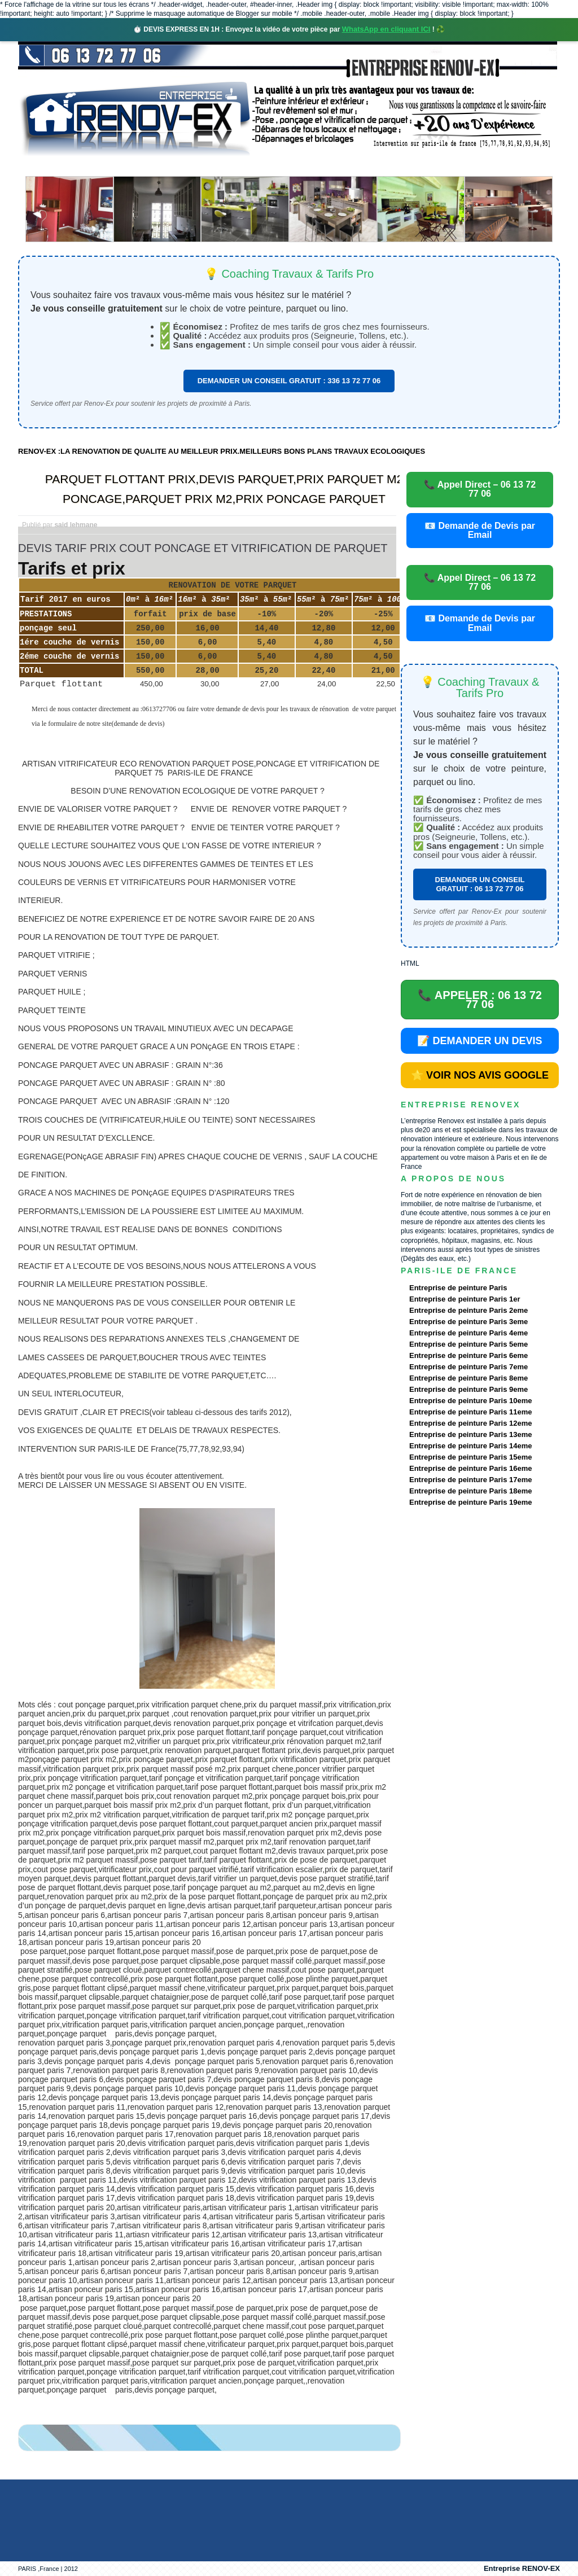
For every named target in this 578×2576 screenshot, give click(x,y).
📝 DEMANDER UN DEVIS (479, 1040)
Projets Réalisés (273, 166)
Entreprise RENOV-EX (522, 2568)
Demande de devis (373, 166)
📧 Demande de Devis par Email (479, 530)
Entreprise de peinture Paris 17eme (470, 1479)
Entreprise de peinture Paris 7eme (468, 1367)
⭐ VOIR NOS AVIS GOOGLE (480, 1075)
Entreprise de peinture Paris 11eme (470, 1412)
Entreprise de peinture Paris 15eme (470, 1457)
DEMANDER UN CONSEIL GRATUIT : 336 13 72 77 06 (289, 380)
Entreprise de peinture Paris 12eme (470, 1423)
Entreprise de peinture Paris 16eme (470, 1468)
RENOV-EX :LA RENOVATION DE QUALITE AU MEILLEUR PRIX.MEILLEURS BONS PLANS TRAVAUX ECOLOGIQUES (221, 451)
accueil (48, 166)
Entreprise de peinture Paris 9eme (468, 1389)
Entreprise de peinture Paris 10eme (470, 1400)
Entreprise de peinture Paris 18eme (470, 1491)
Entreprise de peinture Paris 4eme (468, 1333)
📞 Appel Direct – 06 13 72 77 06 (480, 489)
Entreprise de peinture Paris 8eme (468, 1378)
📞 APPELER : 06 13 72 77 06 (480, 999)
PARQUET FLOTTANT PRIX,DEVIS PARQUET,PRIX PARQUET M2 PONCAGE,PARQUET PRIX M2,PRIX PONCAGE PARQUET (224, 488)
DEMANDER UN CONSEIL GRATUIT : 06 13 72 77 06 (480, 884)
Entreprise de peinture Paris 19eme (470, 1502)
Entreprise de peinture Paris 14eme (470, 1446)
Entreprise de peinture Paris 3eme (468, 1321)
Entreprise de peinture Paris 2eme (468, 1310)
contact (454, 166)
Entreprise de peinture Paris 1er (464, 1299)
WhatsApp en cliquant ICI (386, 29)
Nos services (181, 166)
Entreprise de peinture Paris (458, 1287)
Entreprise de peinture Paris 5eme (468, 1344)
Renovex (109, 166)
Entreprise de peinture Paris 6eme (468, 1355)
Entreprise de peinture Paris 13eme (470, 1434)
